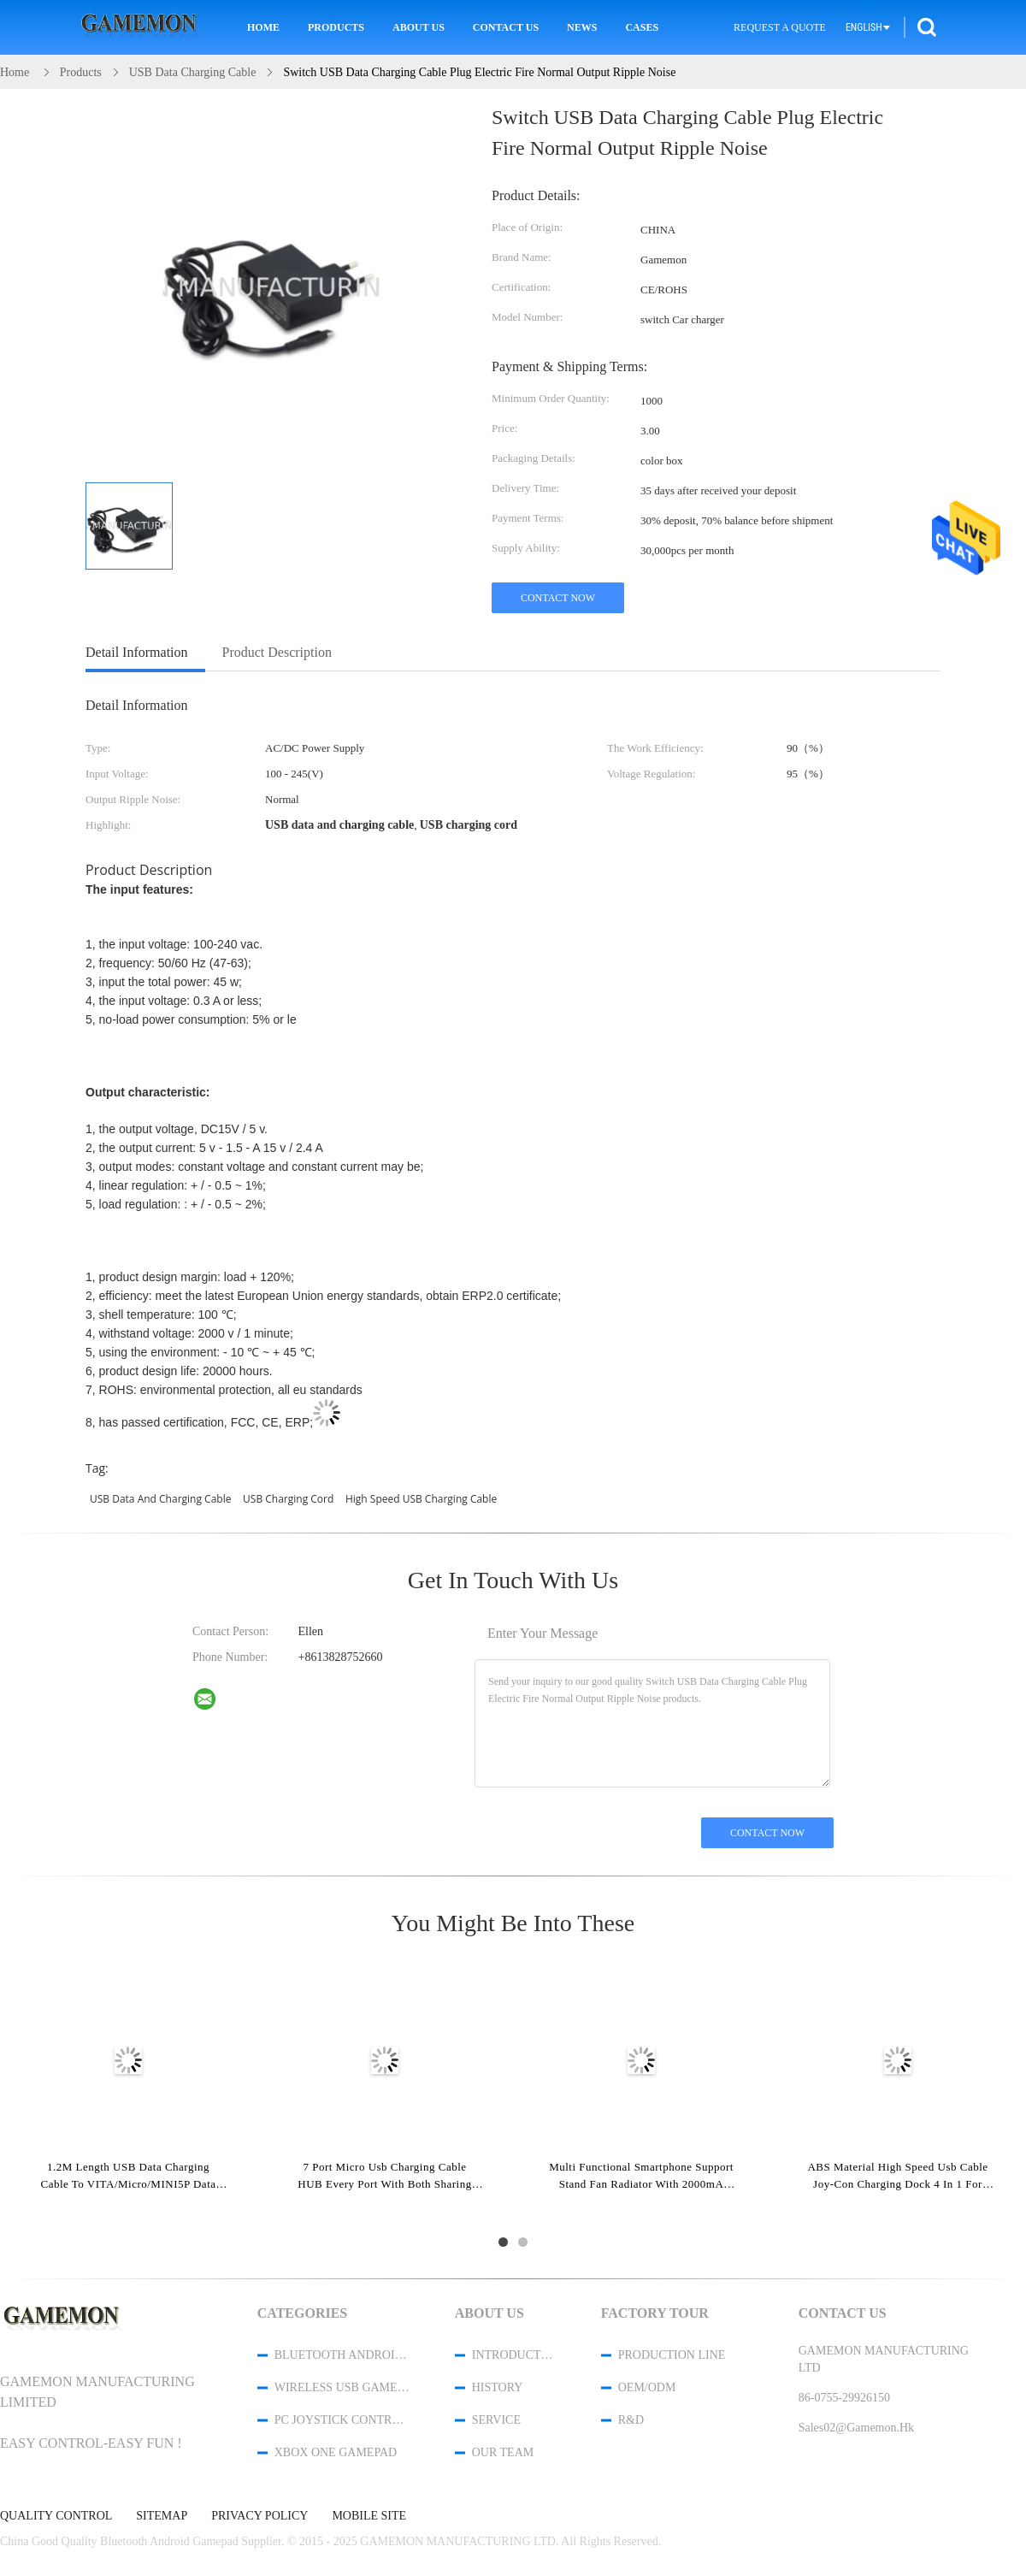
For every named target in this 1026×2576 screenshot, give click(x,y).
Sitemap (161, 2516)
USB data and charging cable (160, 1499)
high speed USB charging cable (421, 1499)
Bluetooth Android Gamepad (342, 2355)
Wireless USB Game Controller (342, 2387)
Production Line (672, 2355)
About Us (418, 27)
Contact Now (558, 598)
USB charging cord (288, 1499)
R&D (631, 2420)
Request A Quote (780, 27)
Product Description (277, 652)
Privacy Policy (259, 2516)
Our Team (503, 2452)
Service (496, 2420)
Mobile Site (369, 2516)
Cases (641, 27)
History (497, 2387)
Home (263, 27)
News (582, 27)
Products (336, 27)
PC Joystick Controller (342, 2420)
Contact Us (506, 27)
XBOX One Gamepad (335, 2452)
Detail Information (137, 652)
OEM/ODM (647, 2387)
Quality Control (56, 2516)
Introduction (514, 2355)
